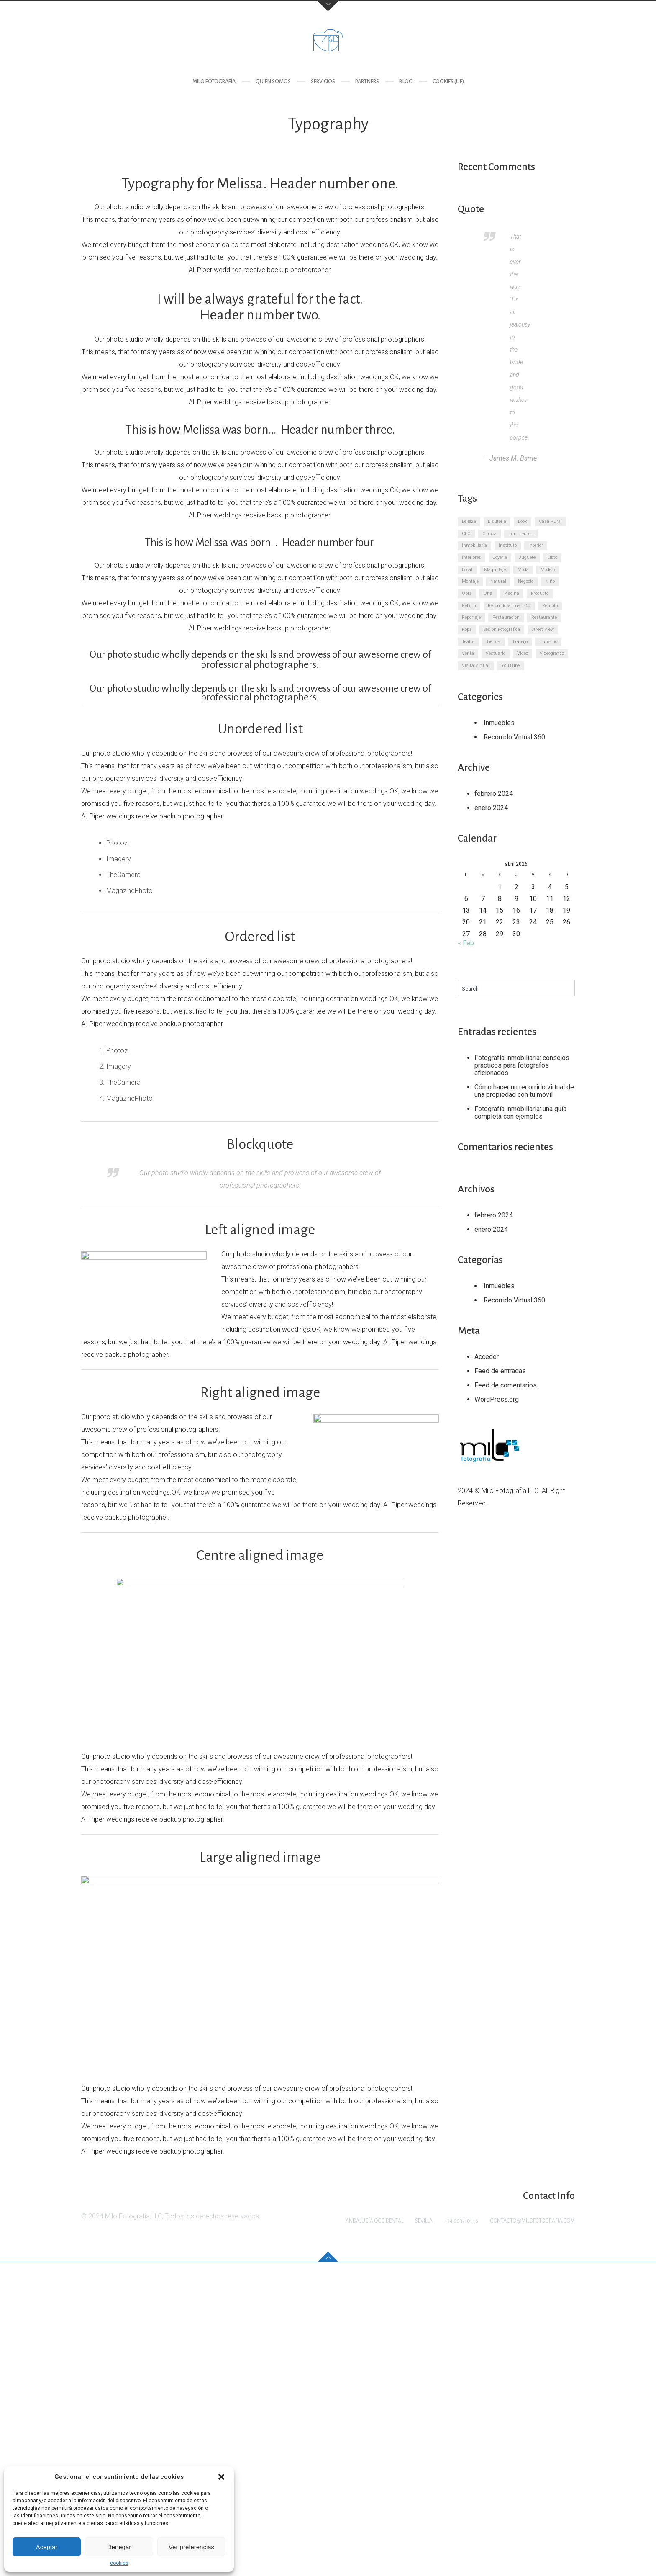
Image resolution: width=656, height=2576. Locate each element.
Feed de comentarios (505, 1385)
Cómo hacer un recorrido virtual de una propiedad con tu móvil (524, 1091)
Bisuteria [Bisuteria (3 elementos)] (497, 521)
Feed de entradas (500, 1371)
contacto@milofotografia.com (532, 2534)
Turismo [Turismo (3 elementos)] (548, 641)
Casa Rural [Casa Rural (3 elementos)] (550, 521)
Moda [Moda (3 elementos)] (523, 569)
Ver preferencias (191, 2546)
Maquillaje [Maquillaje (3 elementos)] (495, 569)
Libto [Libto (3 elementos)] (552, 557)
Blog (406, 82)
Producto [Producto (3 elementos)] (539, 593)
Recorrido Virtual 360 (514, 737)
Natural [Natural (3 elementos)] (498, 581)
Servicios (323, 82)
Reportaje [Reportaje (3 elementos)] (471, 617)
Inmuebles (499, 723)
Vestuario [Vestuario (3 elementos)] (495, 653)
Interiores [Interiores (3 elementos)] (471, 557)
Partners (367, 82)
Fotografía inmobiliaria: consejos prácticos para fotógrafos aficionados (521, 1065)
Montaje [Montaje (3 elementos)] (470, 581)
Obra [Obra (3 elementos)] (467, 593)
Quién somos (273, 82)
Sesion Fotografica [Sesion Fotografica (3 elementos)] (502, 629)
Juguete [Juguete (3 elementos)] (527, 557)
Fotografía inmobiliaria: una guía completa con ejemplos (520, 1112)
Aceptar (47, 2546)
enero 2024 (491, 808)
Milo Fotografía (214, 82)
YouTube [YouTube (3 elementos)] (510, 665)
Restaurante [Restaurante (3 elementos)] (544, 617)
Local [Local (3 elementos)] (467, 569)
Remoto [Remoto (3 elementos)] (550, 605)
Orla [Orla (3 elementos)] (488, 593)
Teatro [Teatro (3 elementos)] (468, 641)
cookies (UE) (448, 82)
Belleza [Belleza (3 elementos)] (469, 521)
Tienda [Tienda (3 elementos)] (493, 641)
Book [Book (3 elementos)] (522, 521)
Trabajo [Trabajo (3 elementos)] (520, 641)
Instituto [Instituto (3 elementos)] (508, 545)
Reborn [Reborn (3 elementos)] (469, 605)
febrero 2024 (493, 794)
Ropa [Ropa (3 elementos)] (467, 629)
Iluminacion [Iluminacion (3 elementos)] (520, 533)
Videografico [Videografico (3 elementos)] (552, 653)
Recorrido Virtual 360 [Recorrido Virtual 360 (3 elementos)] (509, 605)
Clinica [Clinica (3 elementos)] (489, 533)
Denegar (119, 2546)
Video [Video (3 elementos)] (522, 653)
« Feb (466, 943)
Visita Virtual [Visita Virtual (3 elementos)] (475, 665)
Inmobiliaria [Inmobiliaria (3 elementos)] (474, 545)
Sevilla (424, 2534)
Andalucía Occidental (374, 2534)
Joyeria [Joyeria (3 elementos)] (500, 557)
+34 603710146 (461, 2534)
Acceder (486, 1357)
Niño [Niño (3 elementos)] (550, 581)
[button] (221, 2477)
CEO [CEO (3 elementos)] (466, 533)
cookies (119, 2563)
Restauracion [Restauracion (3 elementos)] (506, 617)
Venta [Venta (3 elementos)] (468, 653)
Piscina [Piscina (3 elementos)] (511, 593)
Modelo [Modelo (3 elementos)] (548, 569)
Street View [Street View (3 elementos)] (543, 629)
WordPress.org (496, 1399)
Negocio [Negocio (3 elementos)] (525, 581)
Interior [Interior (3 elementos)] (535, 545)
